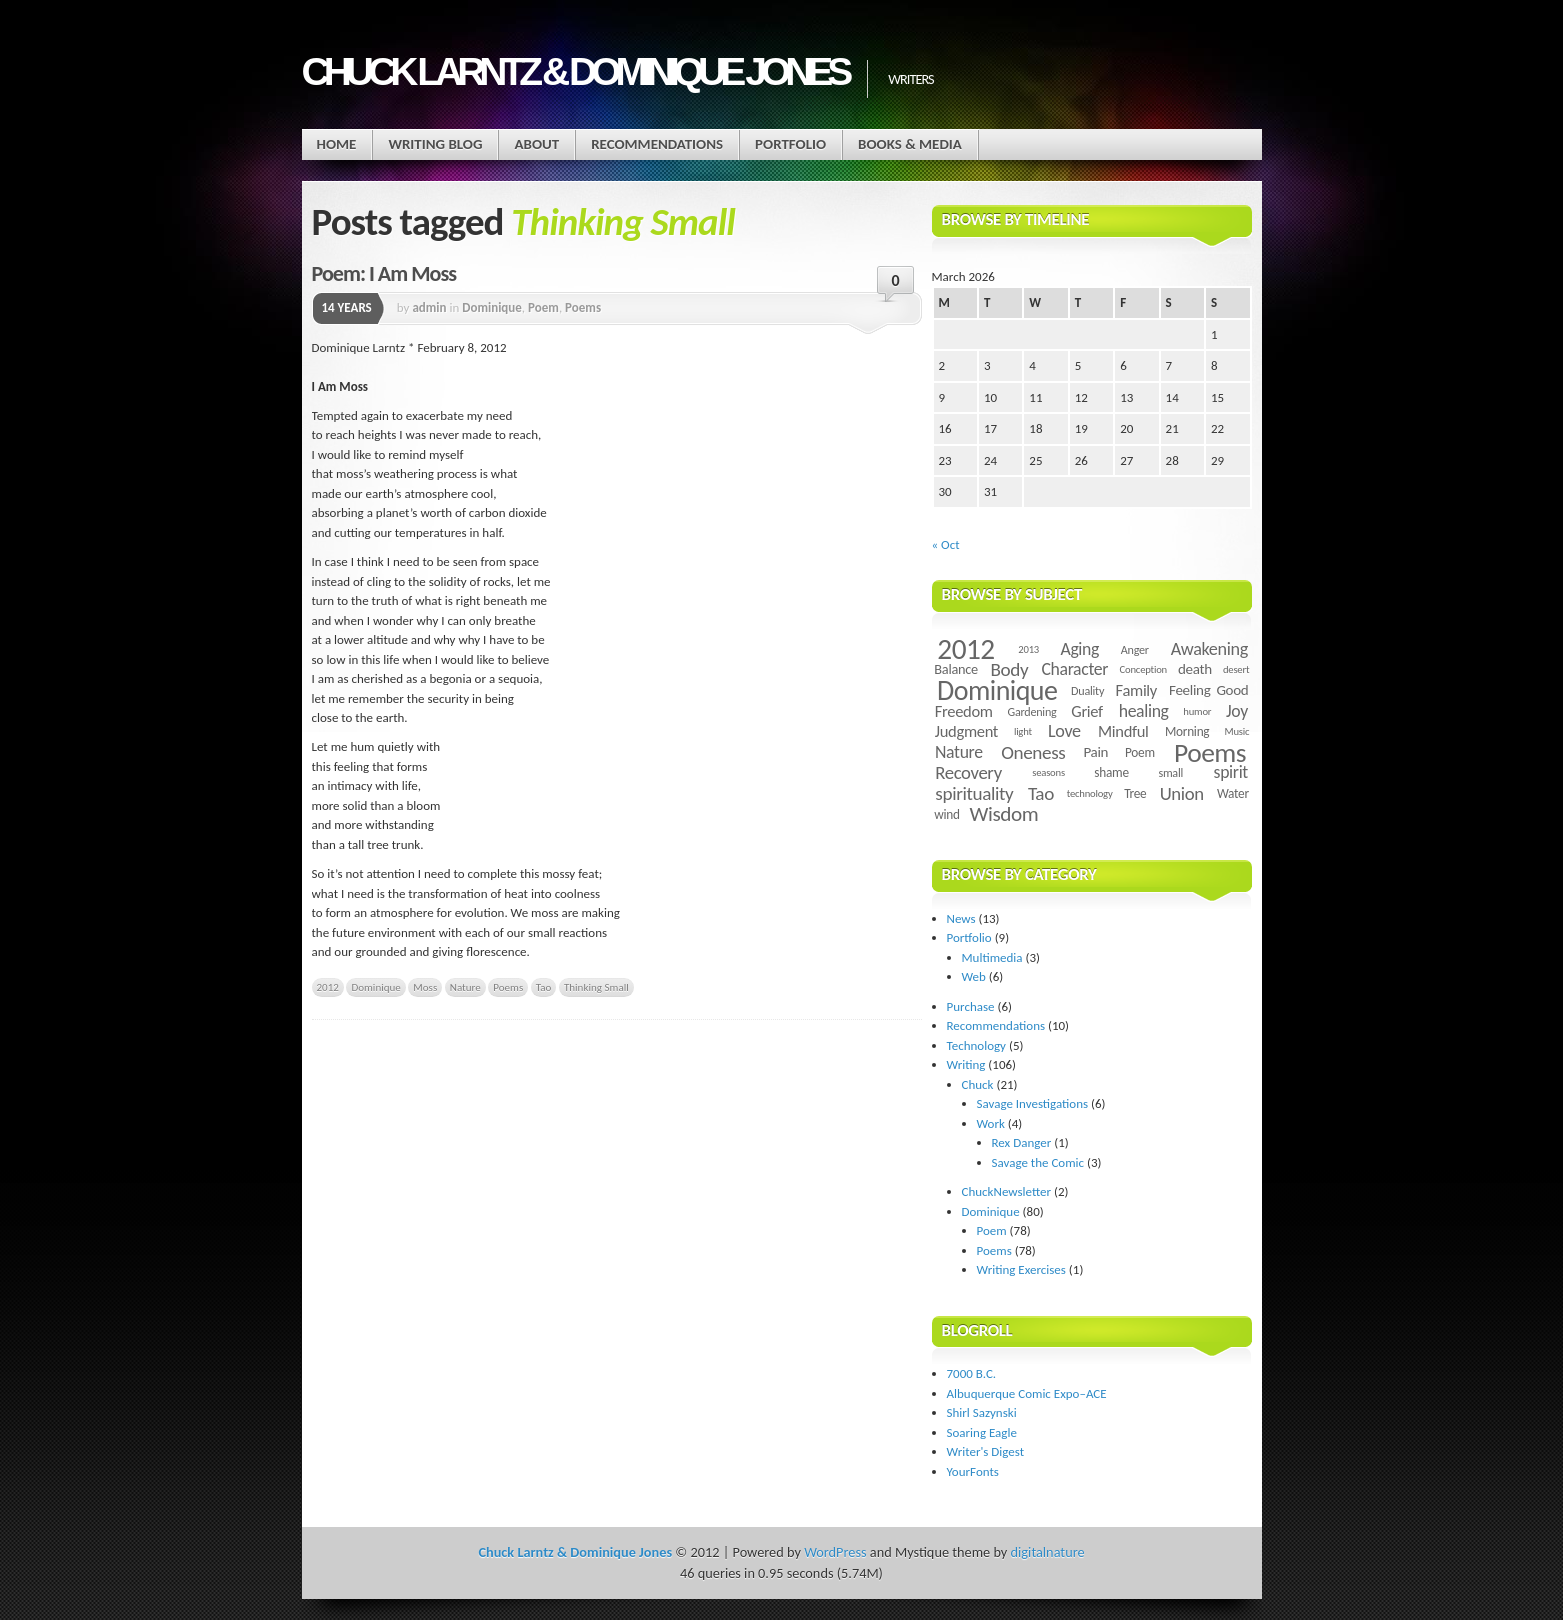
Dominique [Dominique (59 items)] (997, 690)
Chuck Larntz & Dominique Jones (575, 71)
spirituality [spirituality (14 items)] (974, 793)
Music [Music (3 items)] (1237, 731)
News (961, 918)
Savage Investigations (1033, 1103)
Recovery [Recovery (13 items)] (968, 772)
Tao (544, 987)
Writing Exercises (1021, 1269)
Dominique (492, 307)
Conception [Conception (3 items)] (1143, 669)
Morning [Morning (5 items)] (1187, 731)
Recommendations (657, 144)
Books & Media (910, 144)
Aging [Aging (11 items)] (1079, 649)
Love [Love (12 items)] (1064, 731)
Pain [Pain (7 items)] (1095, 752)
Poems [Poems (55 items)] (1210, 752)
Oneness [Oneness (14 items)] (1033, 752)
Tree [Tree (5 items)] (1135, 793)
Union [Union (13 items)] (1182, 793)
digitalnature (1048, 1552)
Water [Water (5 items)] (1233, 793)
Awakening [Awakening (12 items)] (1209, 649)
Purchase (971, 1006)
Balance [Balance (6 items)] (956, 669)
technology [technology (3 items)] (1090, 793)
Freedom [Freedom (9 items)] (964, 711)
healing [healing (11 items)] (1144, 711)
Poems (583, 307)
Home (337, 144)
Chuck (978, 1084)
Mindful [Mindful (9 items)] (1123, 731)
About (536, 144)
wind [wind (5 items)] (946, 814)
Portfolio (790, 144)
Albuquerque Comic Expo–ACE (1027, 1393)
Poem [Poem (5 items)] (1140, 752)
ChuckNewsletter (1007, 1191)
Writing (966, 1064)
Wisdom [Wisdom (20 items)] (1003, 814)
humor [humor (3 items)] (1197, 711)
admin (429, 307)
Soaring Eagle (982, 1432)
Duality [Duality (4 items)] (1087, 690)
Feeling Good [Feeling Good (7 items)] (1208, 690)
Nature (465, 987)
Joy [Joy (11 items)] (1237, 711)
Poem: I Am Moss (384, 273)
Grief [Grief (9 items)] (1086, 711)
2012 (328, 987)
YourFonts (973, 1471)
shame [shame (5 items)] (1111, 772)
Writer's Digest (986, 1451)
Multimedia (992, 957)
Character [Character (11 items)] (1074, 669)
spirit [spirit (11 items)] (1231, 772)
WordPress (835, 1552)
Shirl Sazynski (982, 1412)
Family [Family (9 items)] (1136, 690)
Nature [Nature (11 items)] (959, 752)
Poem (543, 307)
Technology (977, 1045)
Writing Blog (435, 144)
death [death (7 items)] (1195, 669)
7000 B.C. (972, 1373)
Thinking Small (596, 987)
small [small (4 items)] (1170, 772)
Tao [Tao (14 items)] (1041, 793)
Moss (425, 987)
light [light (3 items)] (1023, 731)
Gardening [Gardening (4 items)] (1032, 711)
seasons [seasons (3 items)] (1048, 772)
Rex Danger (1022, 1142)
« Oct (946, 544)
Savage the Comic (1038, 1162)
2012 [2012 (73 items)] (965, 649)
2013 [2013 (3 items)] (1028, 649)
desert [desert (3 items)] (1236, 669)
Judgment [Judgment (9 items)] (966, 731)
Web (974, 976)
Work (991, 1123)
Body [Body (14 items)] (1009, 669)
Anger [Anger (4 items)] (1135, 649)
